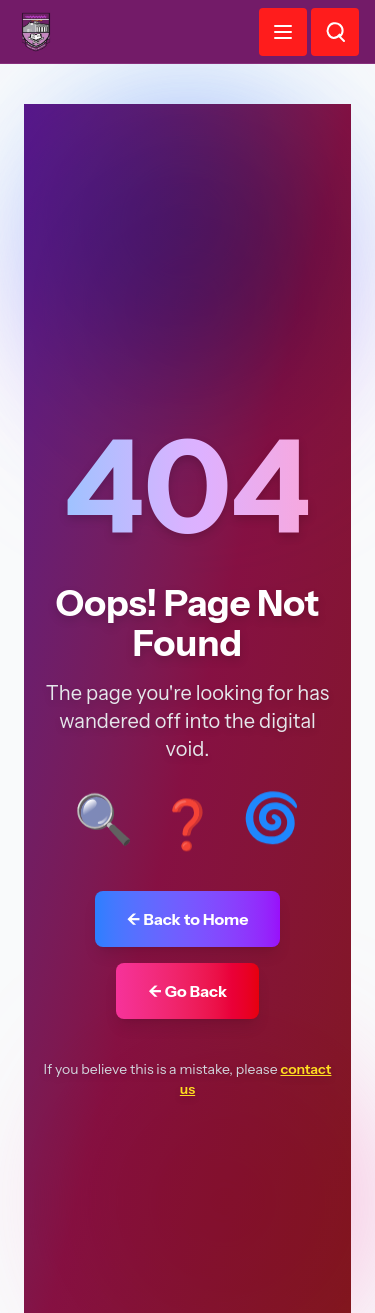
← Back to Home (188, 919)
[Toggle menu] (283, 32)
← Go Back (187, 991)
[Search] (335, 32)
